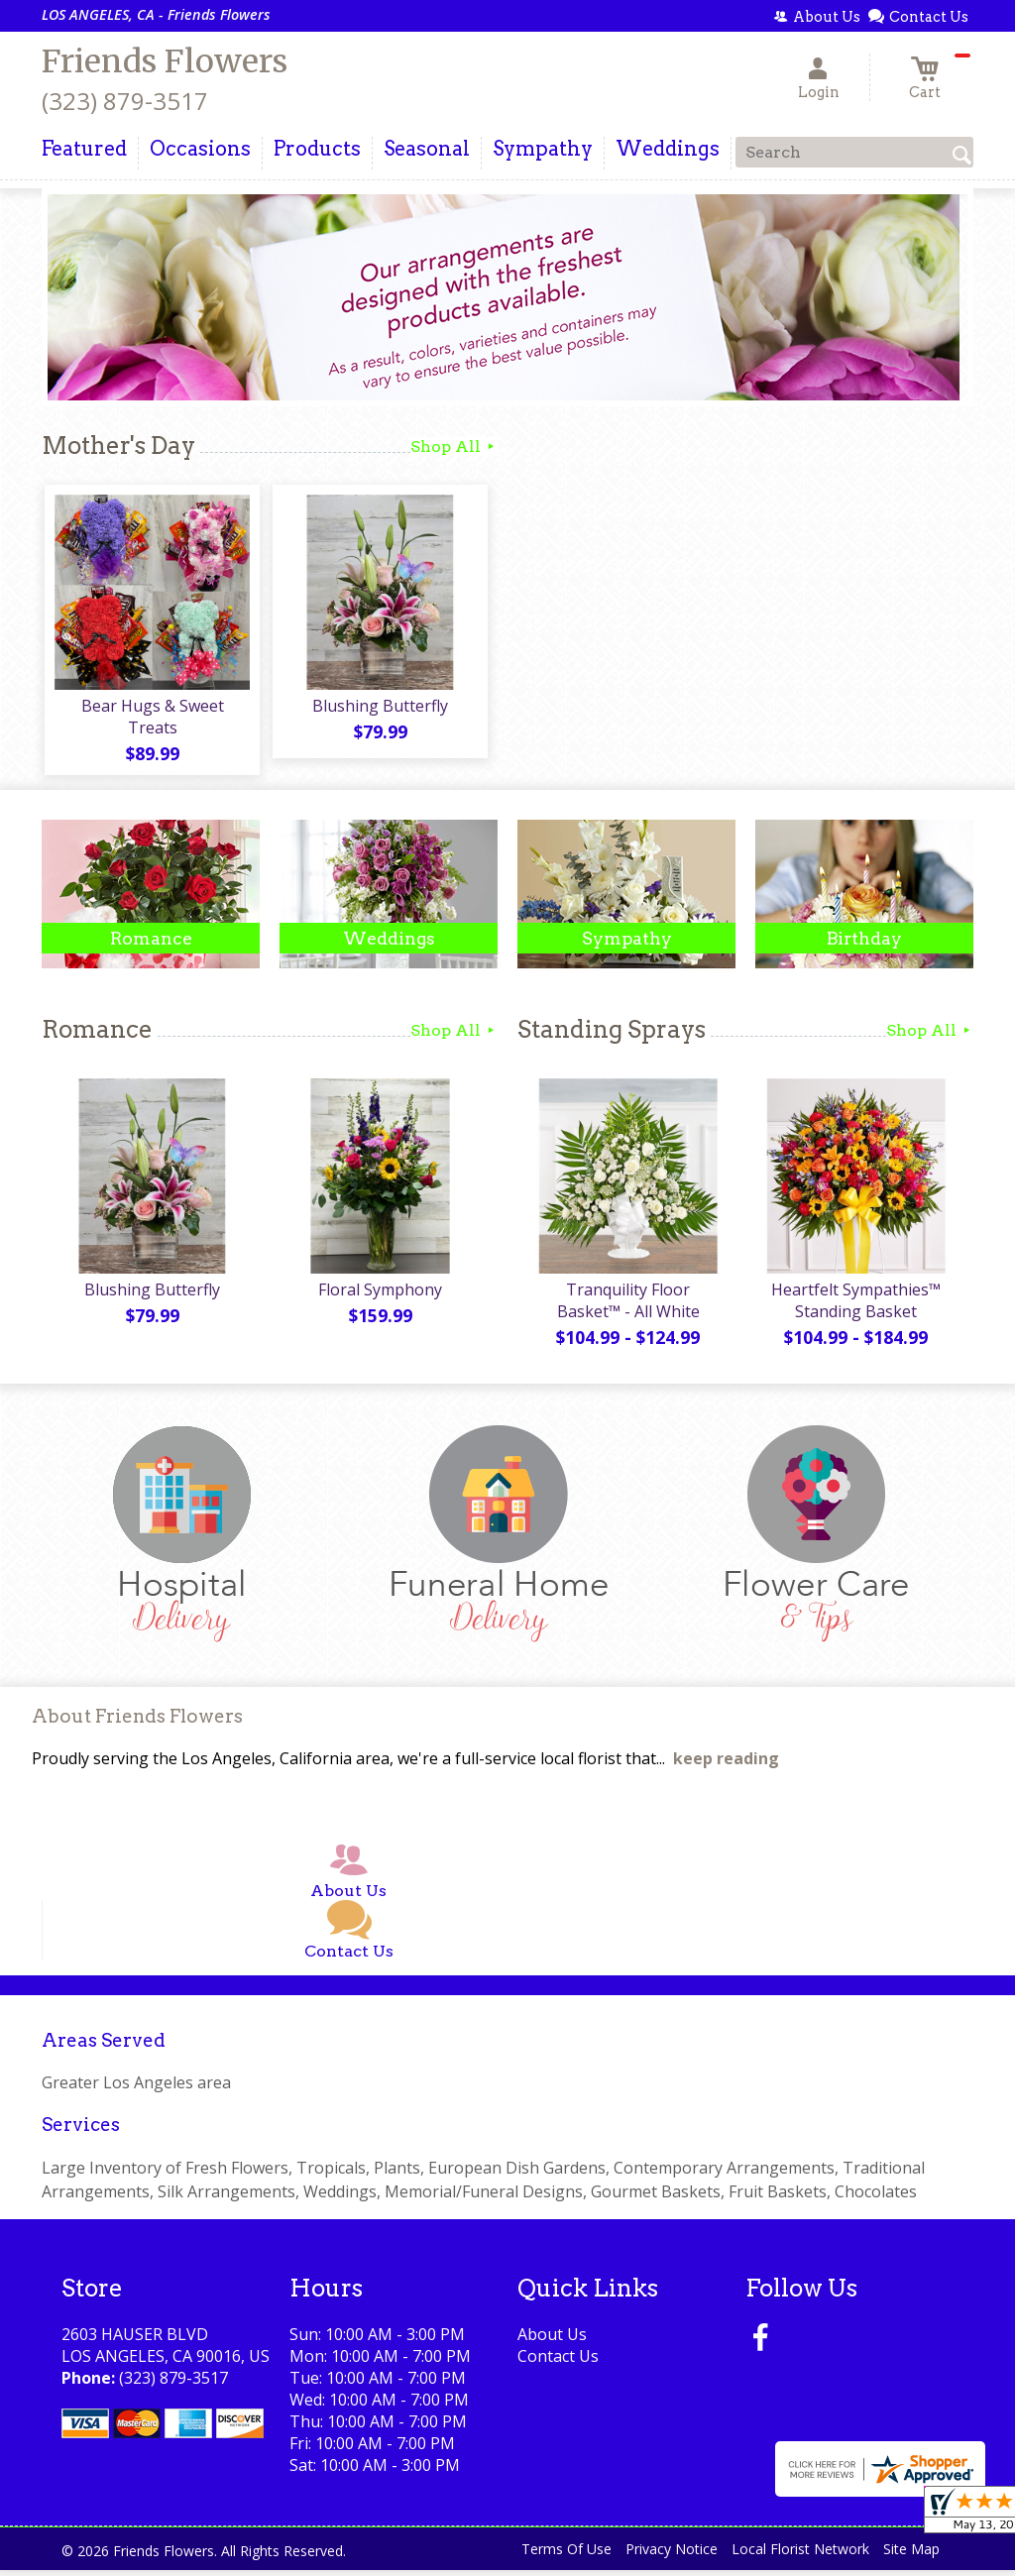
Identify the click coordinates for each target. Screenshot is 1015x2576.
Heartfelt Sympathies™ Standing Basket (855, 1306)
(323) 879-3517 (125, 100)
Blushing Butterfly (379, 709)
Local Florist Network (800, 2555)
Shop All (454, 446)
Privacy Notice (671, 2555)
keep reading (726, 1765)
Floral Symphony (379, 1295)
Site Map (911, 2555)
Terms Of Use (566, 2555)
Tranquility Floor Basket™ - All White (626, 1306)
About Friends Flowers (137, 1723)
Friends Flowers (164, 61)
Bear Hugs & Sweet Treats (150, 719)
